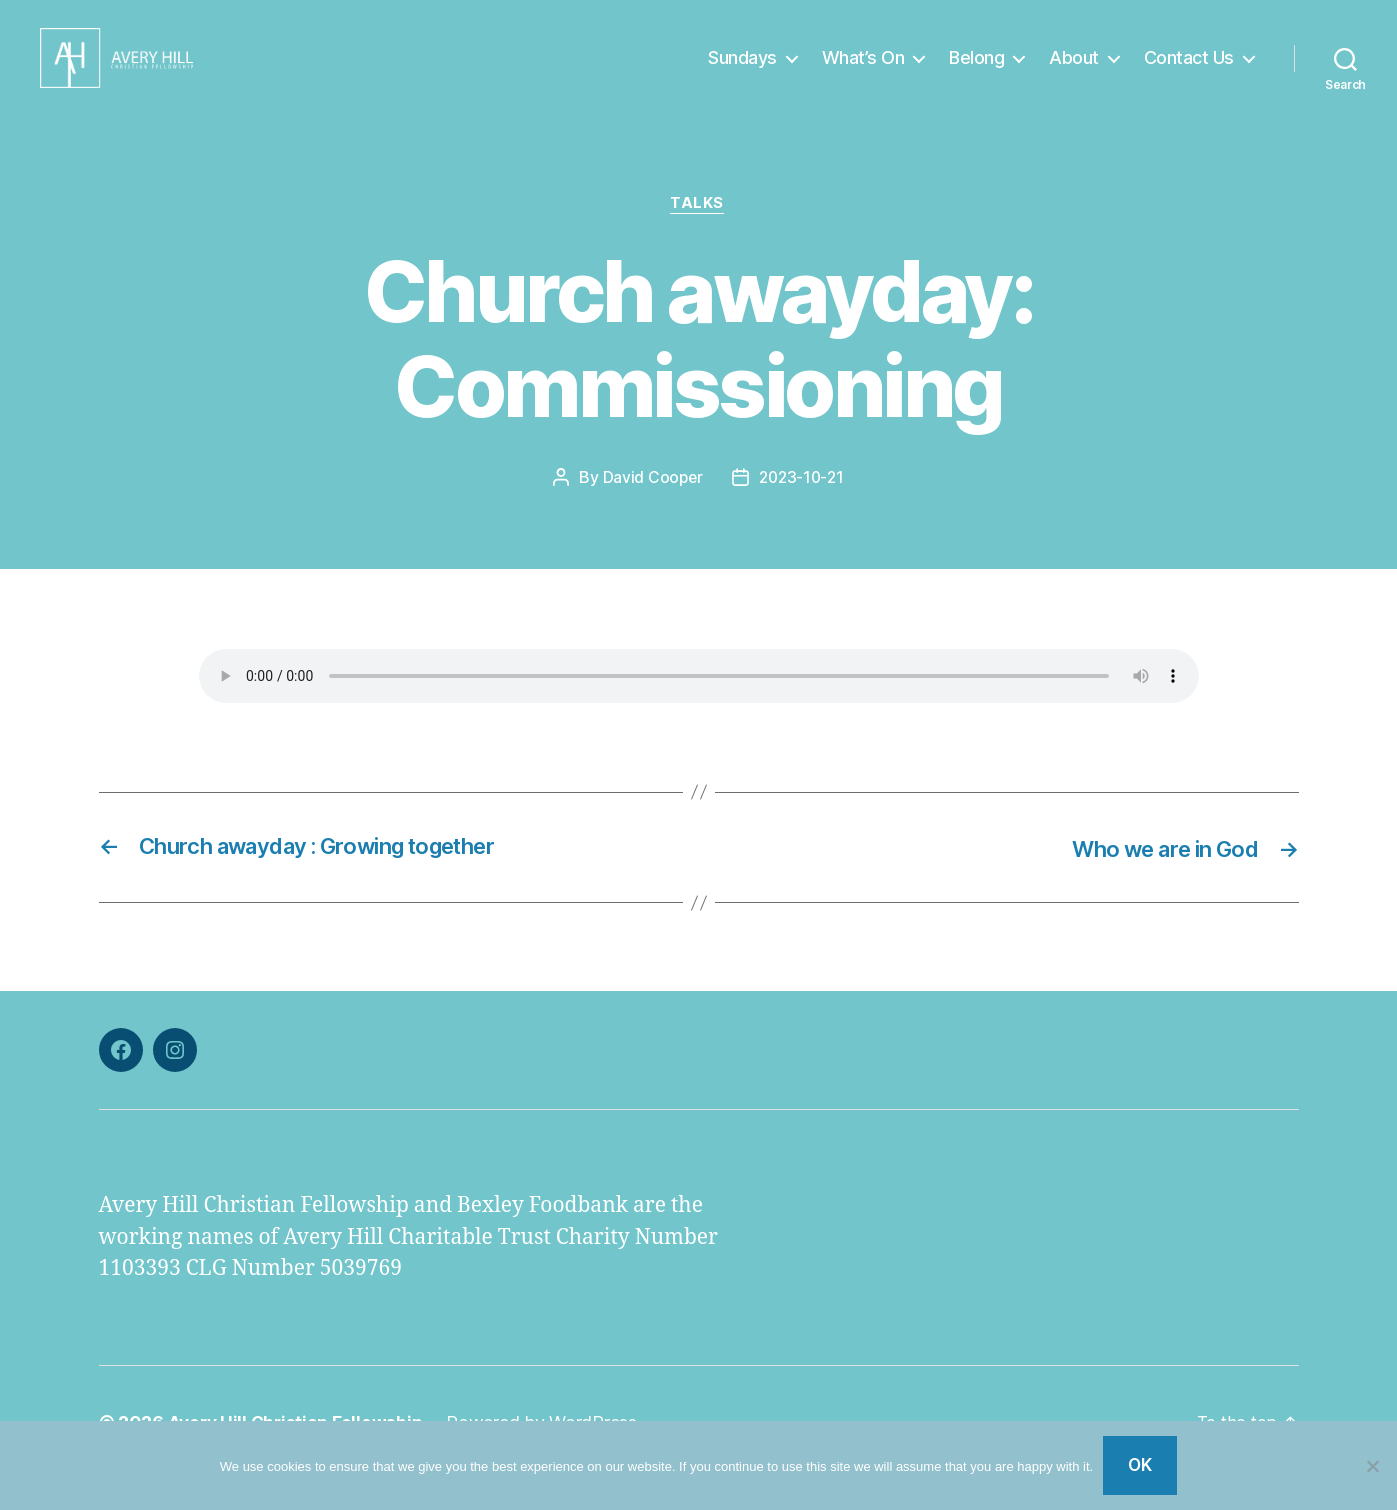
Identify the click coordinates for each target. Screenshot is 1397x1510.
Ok (1140, 1465)
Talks (699, 235)
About (1074, 72)
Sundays (742, 72)
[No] (1372, 1466)
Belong (976, 72)
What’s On (863, 72)
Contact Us (1189, 72)
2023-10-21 (802, 509)
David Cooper (650, 509)
